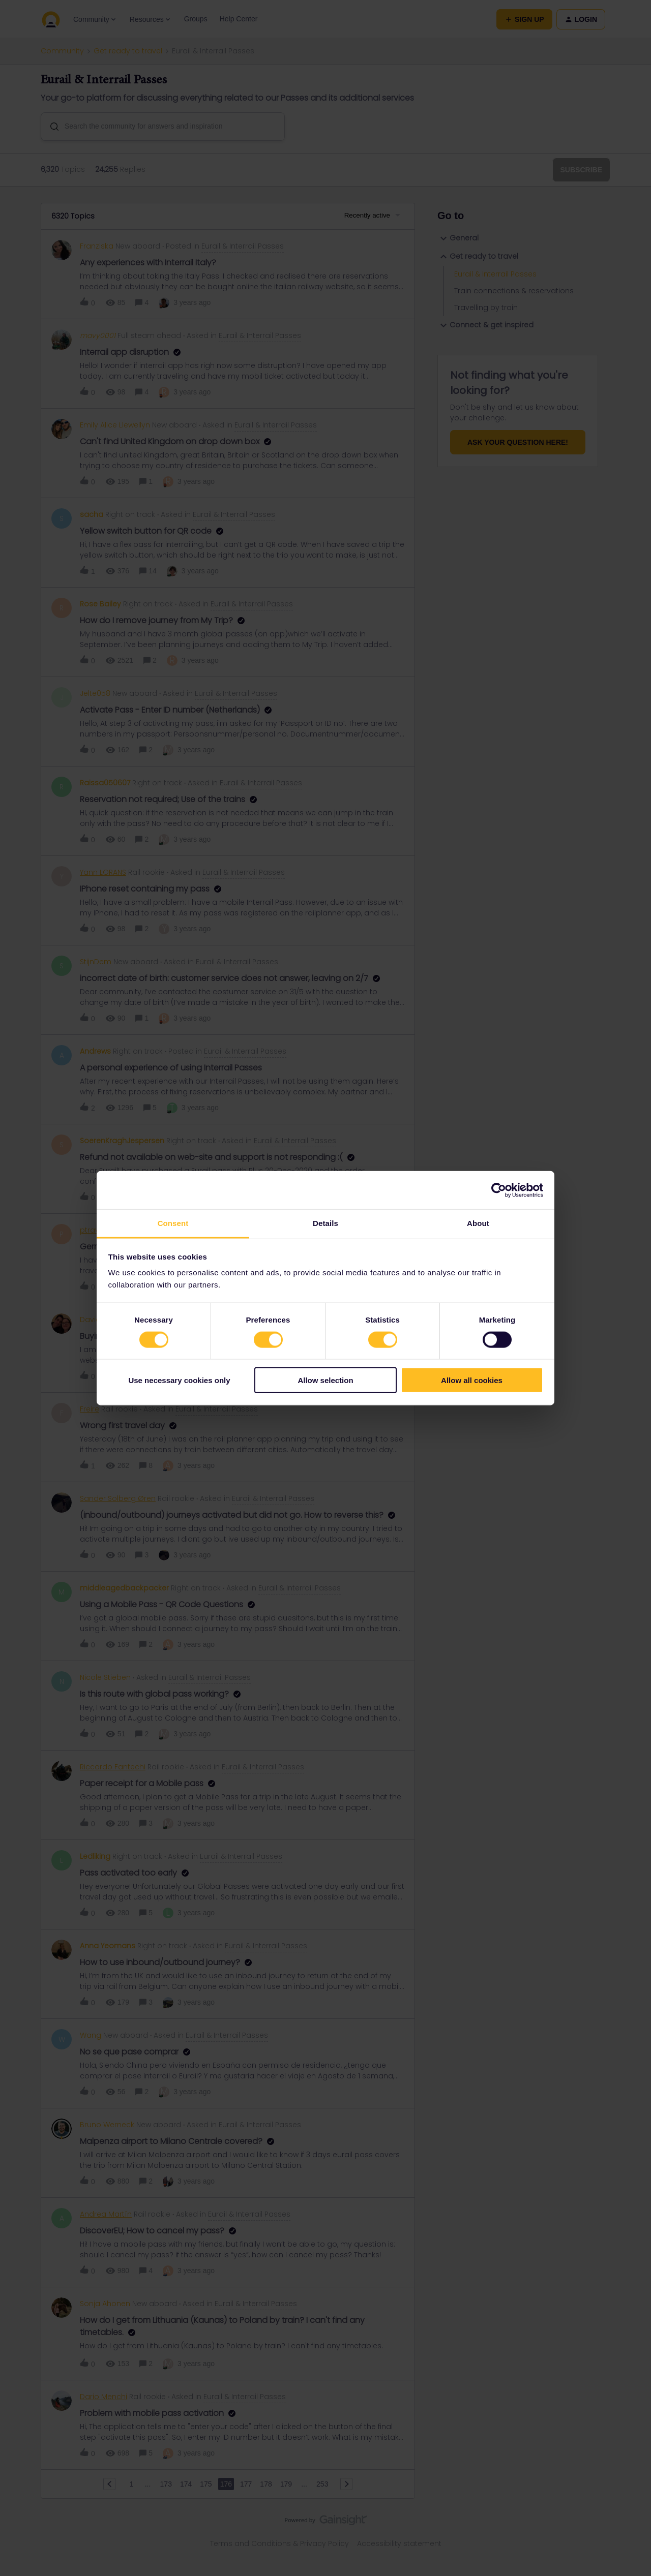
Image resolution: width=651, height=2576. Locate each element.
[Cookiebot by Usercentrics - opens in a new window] (498, 1190)
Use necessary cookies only (179, 1380)
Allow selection (325, 1380)
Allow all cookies (471, 1380)
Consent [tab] (173, 1223)
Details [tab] (325, 1223)
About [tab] (478, 1223)
